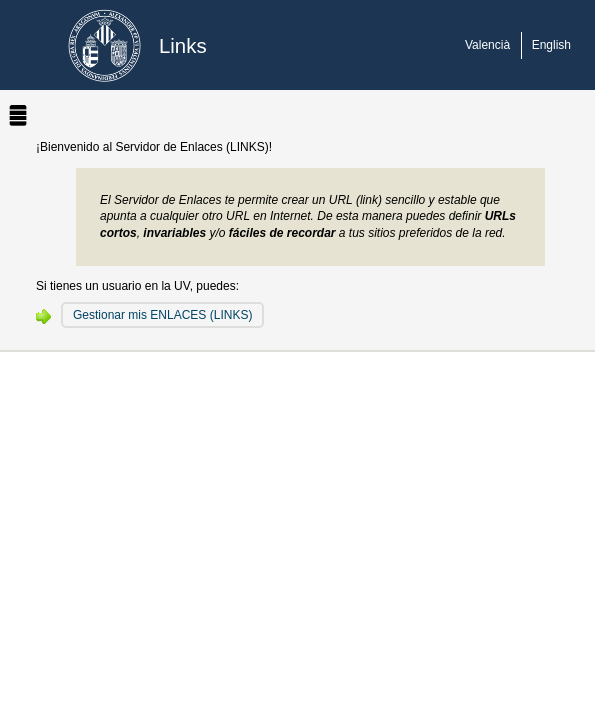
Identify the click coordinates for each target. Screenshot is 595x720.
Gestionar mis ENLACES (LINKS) (162, 315)
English (551, 45)
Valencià (487, 45)
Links (183, 46)
